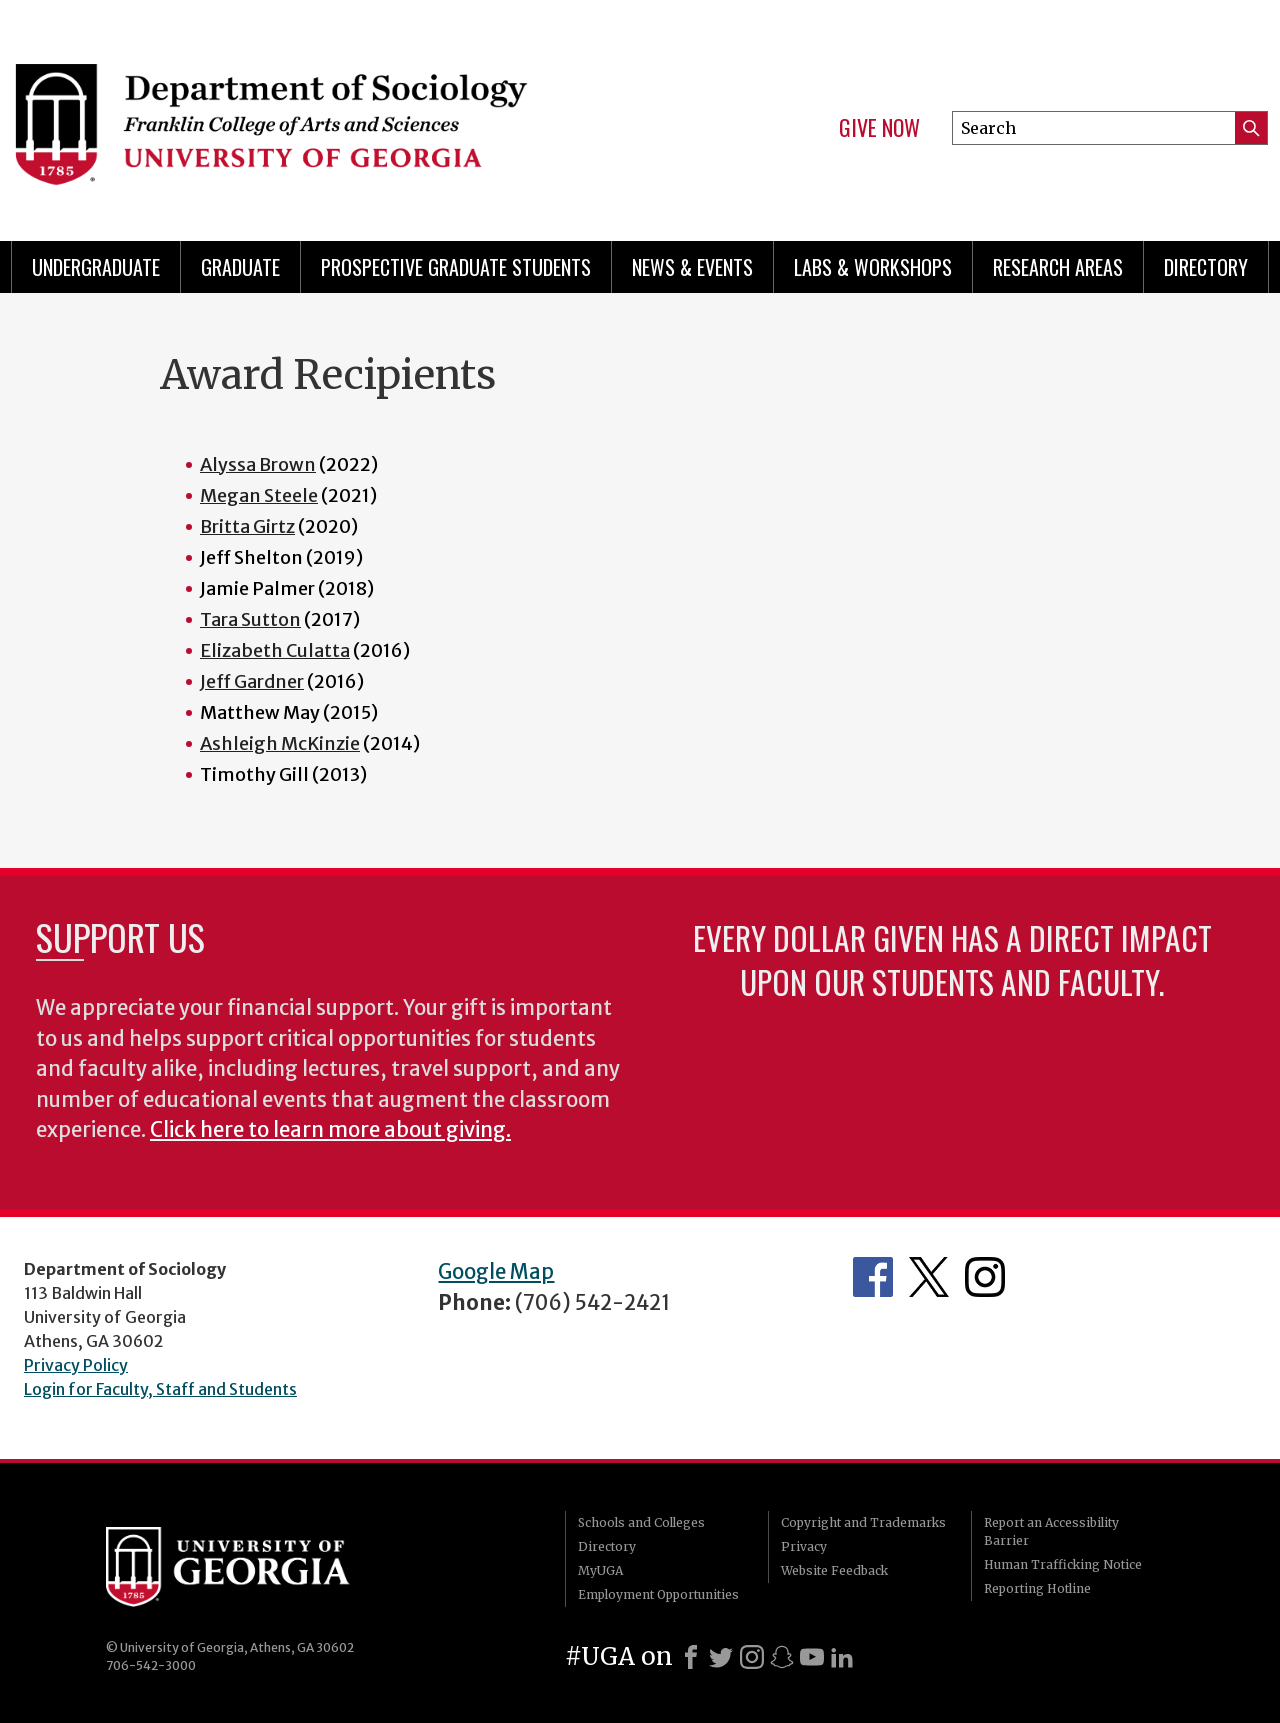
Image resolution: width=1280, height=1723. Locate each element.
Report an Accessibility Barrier (1051, 1531)
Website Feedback (834, 1570)
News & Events (692, 267)
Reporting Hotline (1037, 1588)
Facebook (873, 1277)
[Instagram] (752, 1657)
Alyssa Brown (258, 464)
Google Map (496, 1272)
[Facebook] (691, 1657)
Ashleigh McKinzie (280, 743)
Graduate (240, 267)
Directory (1206, 267)
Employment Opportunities (658, 1594)
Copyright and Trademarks (863, 1522)
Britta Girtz (247, 526)
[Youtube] (812, 1657)
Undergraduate (96, 267)
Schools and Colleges (641, 1522)
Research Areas (1058, 267)
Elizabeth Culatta (275, 650)
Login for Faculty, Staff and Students (160, 1389)
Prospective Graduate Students (456, 267)
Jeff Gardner (252, 681)
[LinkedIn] (842, 1657)
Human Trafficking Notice (1063, 1564)
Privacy (804, 1546)
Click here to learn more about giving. (330, 1130)
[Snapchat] (782, 1657)
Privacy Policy (76, 1365)
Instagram (985, 1277)
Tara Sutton (250, 619)
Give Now (879, 128)
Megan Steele (259, 495)
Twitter (929, 1277)
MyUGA (600, 1570)
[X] (721, 1657)
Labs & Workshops (873, 267)
